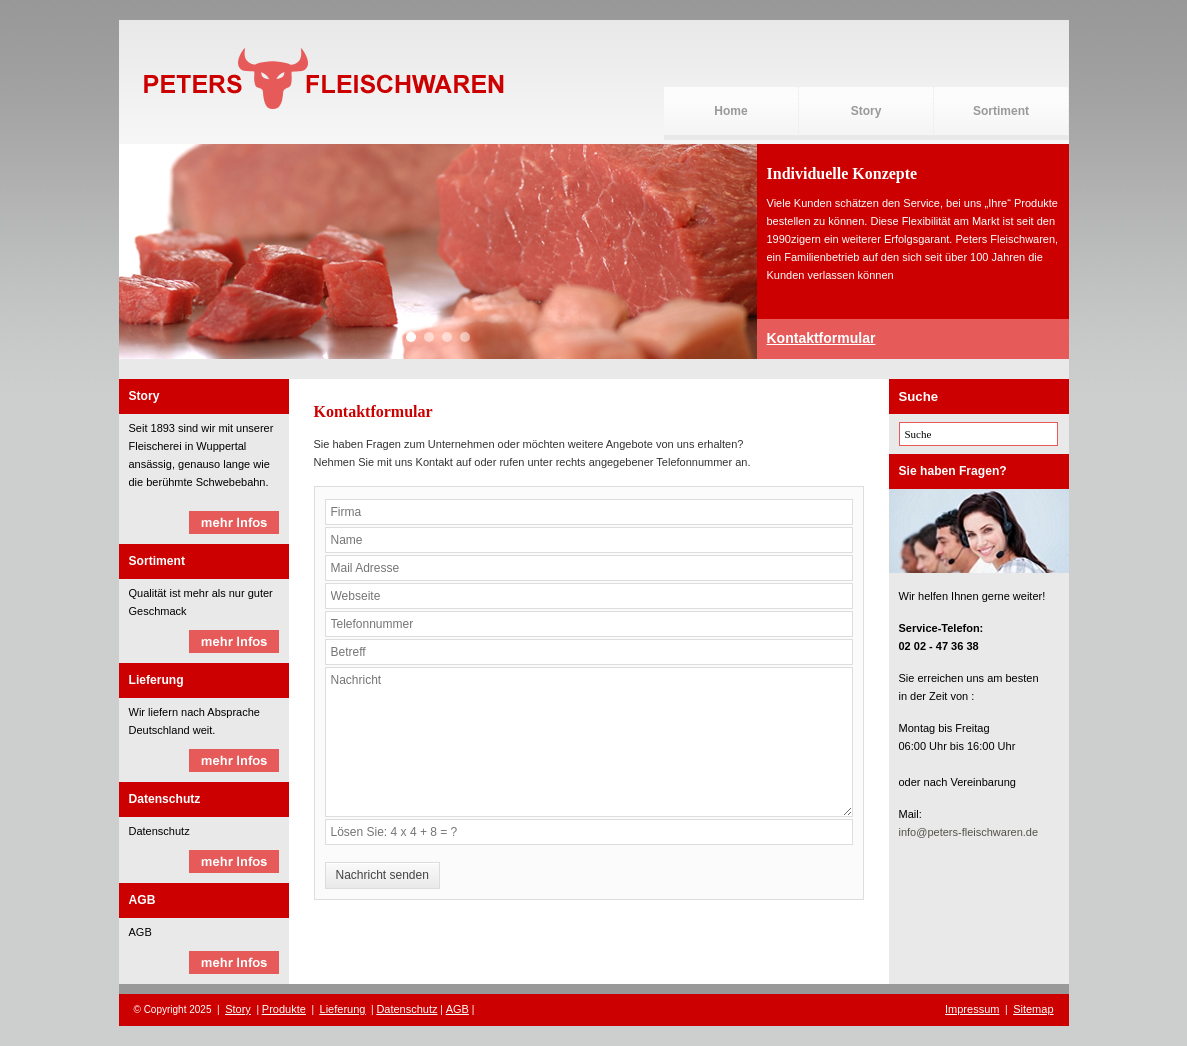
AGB (457, 1009)
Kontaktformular (821, 338)
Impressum (972, 1009)
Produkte (284, 1009)
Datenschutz (406, 1009)
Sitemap (1033, 1009)
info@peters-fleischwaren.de (969, 832)
